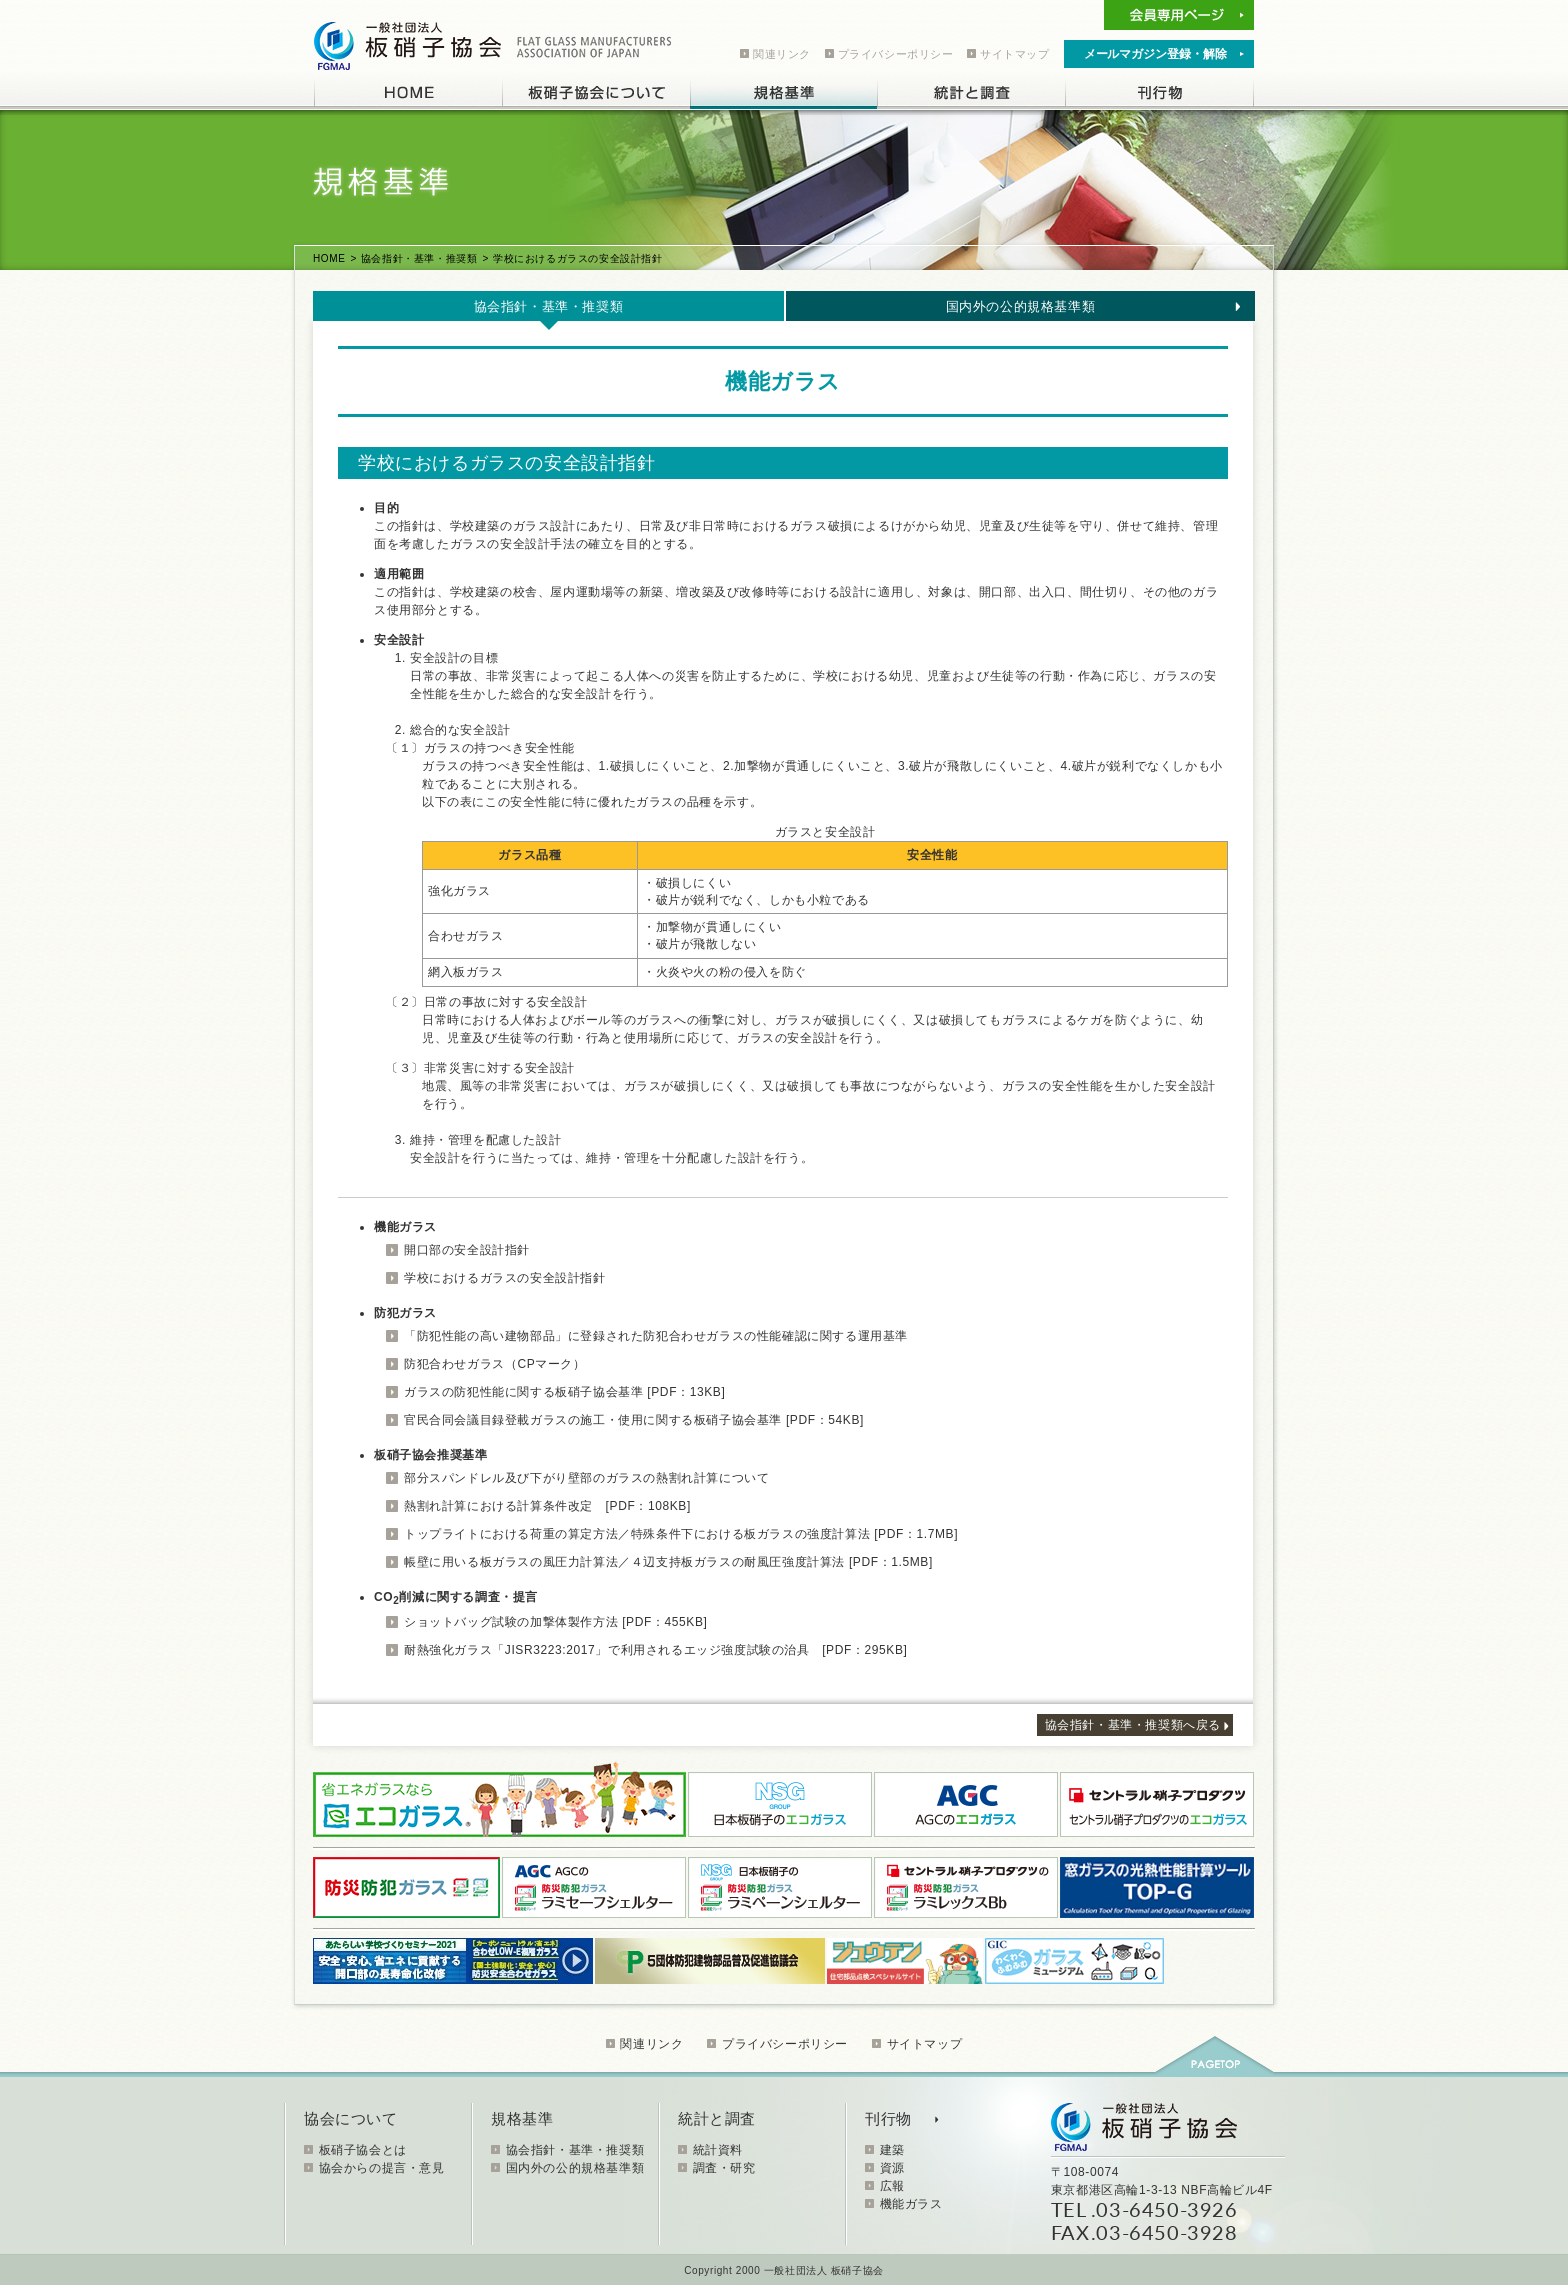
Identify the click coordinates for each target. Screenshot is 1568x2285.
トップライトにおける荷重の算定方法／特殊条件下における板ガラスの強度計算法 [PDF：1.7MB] (681, 1534)
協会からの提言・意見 (382, 2168)
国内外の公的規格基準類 (1021, 306)
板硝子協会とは (363, 2150)
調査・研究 (724, 2168)
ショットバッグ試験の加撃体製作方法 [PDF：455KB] (555, 1622)
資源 (892, 2168)
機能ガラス (911, 2204)
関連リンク (782, 54)
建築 (892, 2150)
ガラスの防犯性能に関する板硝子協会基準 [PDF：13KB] (564, 1392)
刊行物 (888, 2118)
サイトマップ (1015, 54)
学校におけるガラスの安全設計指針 (505, 1278)
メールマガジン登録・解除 (1155, 54)
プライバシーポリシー (896, 54)
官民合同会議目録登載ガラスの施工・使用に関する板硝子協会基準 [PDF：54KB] (634, 1420)
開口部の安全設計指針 (467, 1250)
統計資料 (718, 2150)
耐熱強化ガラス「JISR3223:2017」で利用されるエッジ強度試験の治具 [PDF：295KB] (655, 1650)
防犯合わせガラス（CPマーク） (495, 1364)
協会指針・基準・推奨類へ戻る (1133, 1725)
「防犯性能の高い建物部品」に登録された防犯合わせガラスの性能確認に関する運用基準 (656, 1336)
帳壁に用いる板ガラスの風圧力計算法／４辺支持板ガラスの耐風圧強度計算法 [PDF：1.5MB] (668, 1562)
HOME (329, 258)
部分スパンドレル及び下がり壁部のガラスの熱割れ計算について (586, 1478)
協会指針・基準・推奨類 (419, 258)
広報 (892, 2186)
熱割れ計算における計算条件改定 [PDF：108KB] (547, 1506)
